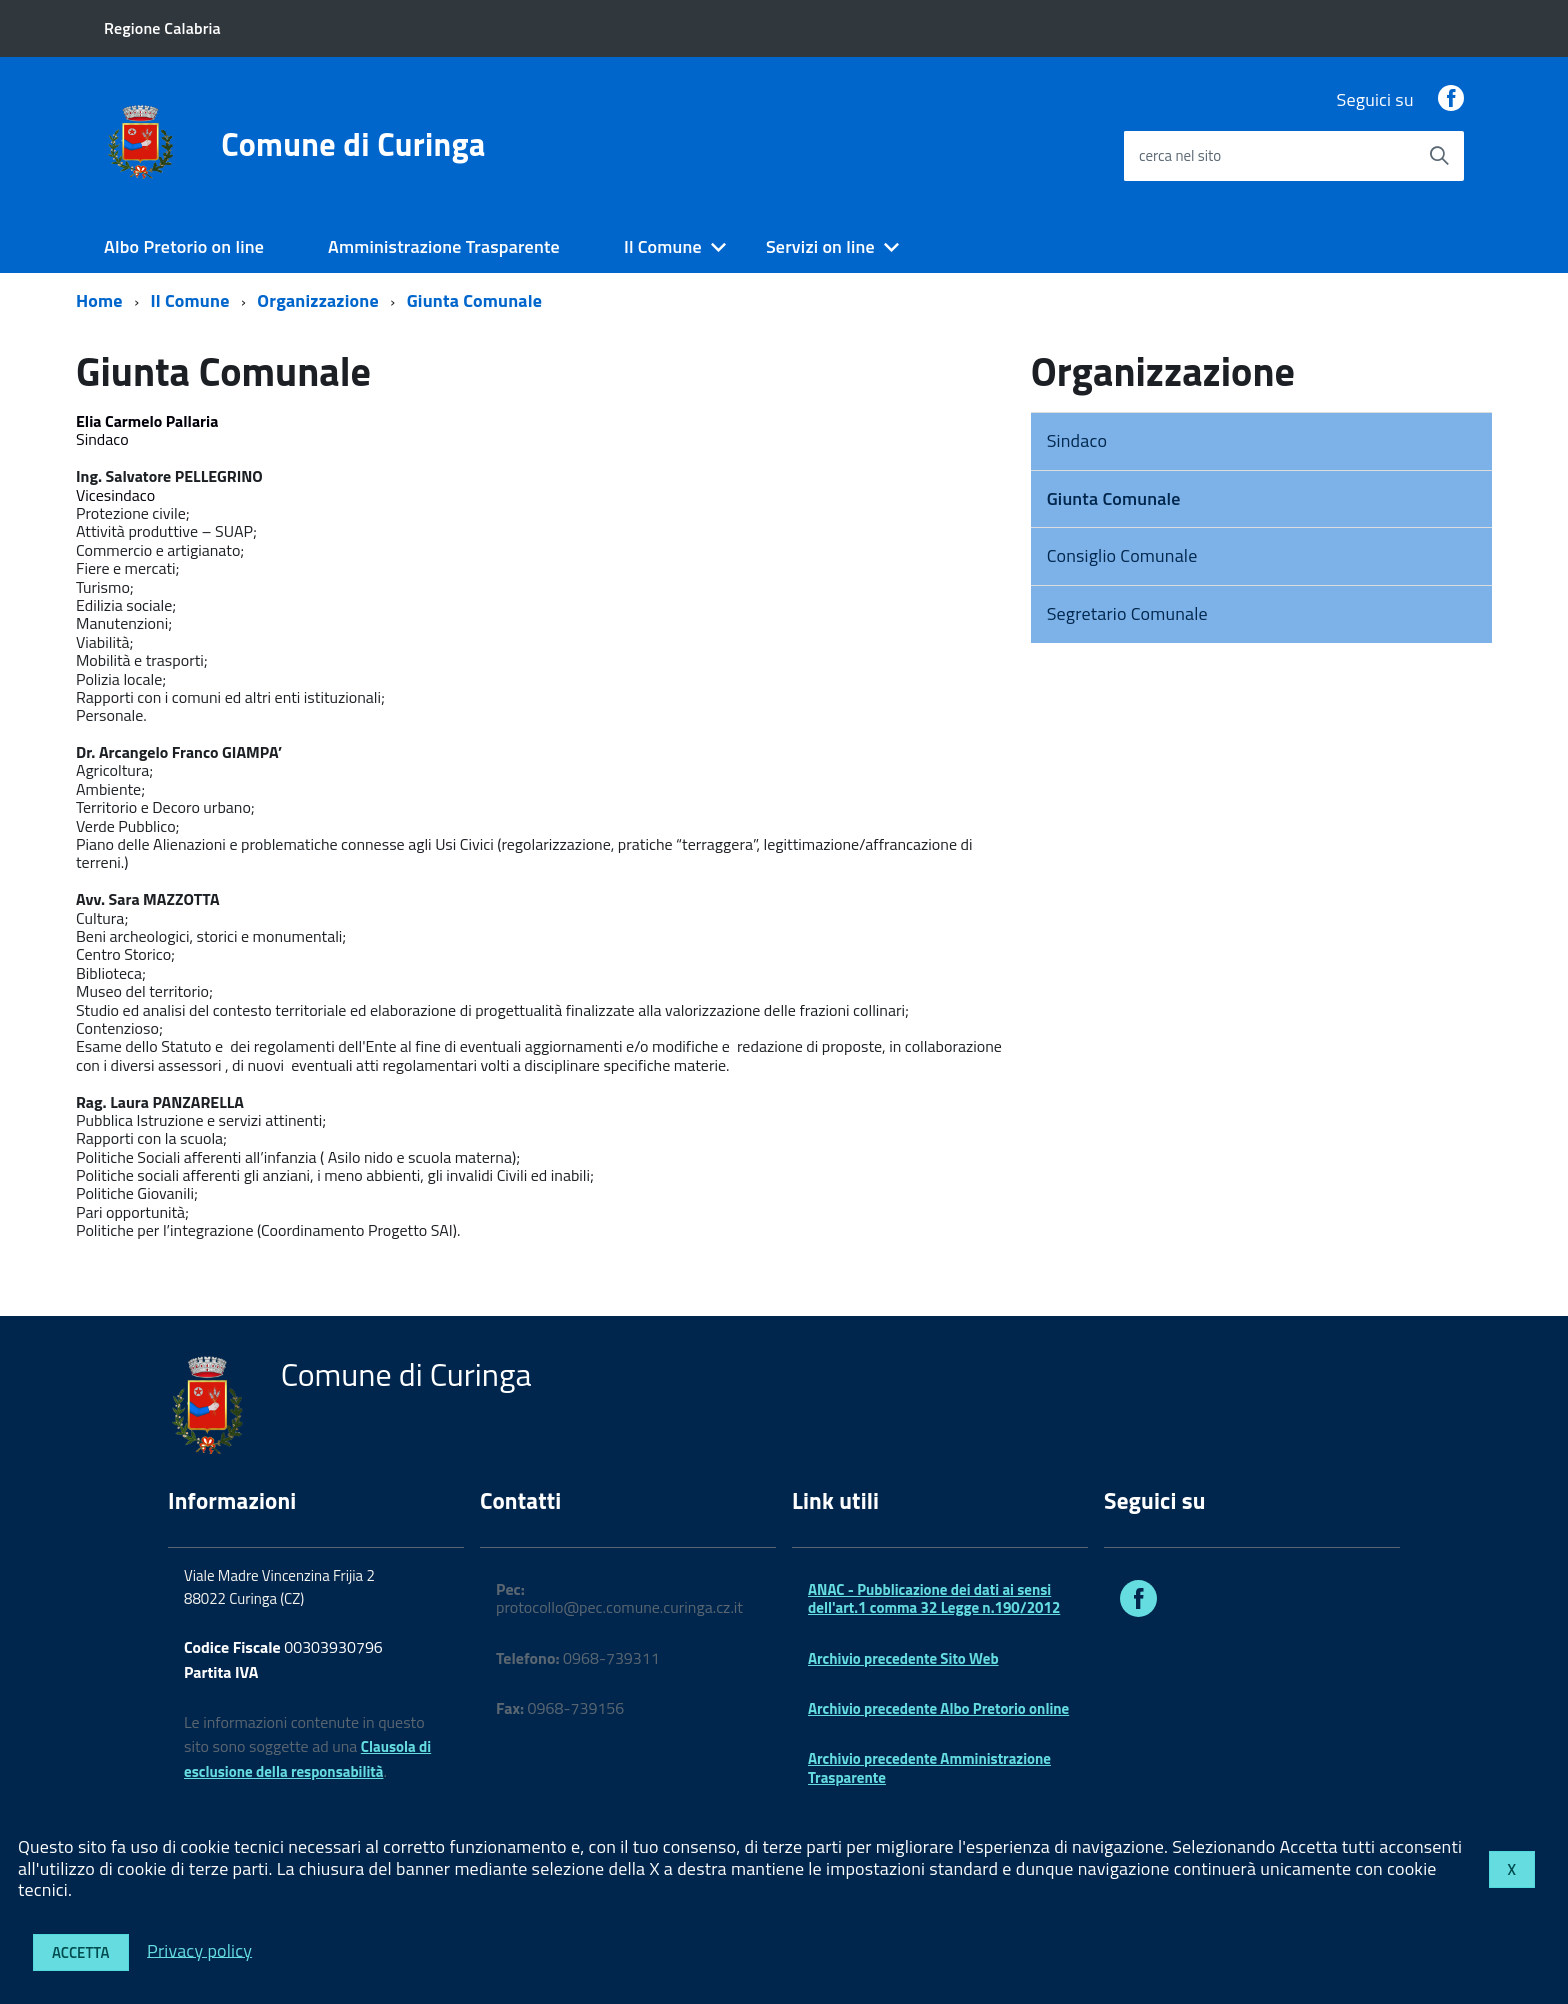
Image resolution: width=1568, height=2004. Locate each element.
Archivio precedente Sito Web (903, 1658)
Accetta (81, 1952)
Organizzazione (317, 300)
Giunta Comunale (474, 300)
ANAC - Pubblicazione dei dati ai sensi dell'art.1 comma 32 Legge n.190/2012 (934, 1598)
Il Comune (663, 246)
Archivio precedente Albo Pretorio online (938, 1708)
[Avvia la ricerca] (1439, 156)
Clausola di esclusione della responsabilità (307, 1759)
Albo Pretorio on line (184, 246)
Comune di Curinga (353, 144)
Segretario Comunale (1127, 613)
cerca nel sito (1180, 155)
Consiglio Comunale (1122, 555)
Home (99, 300)
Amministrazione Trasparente (444, 246)
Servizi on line (820, 246)
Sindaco (1077, 440)
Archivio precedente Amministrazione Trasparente (929, 1767)
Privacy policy (199, 1949)
